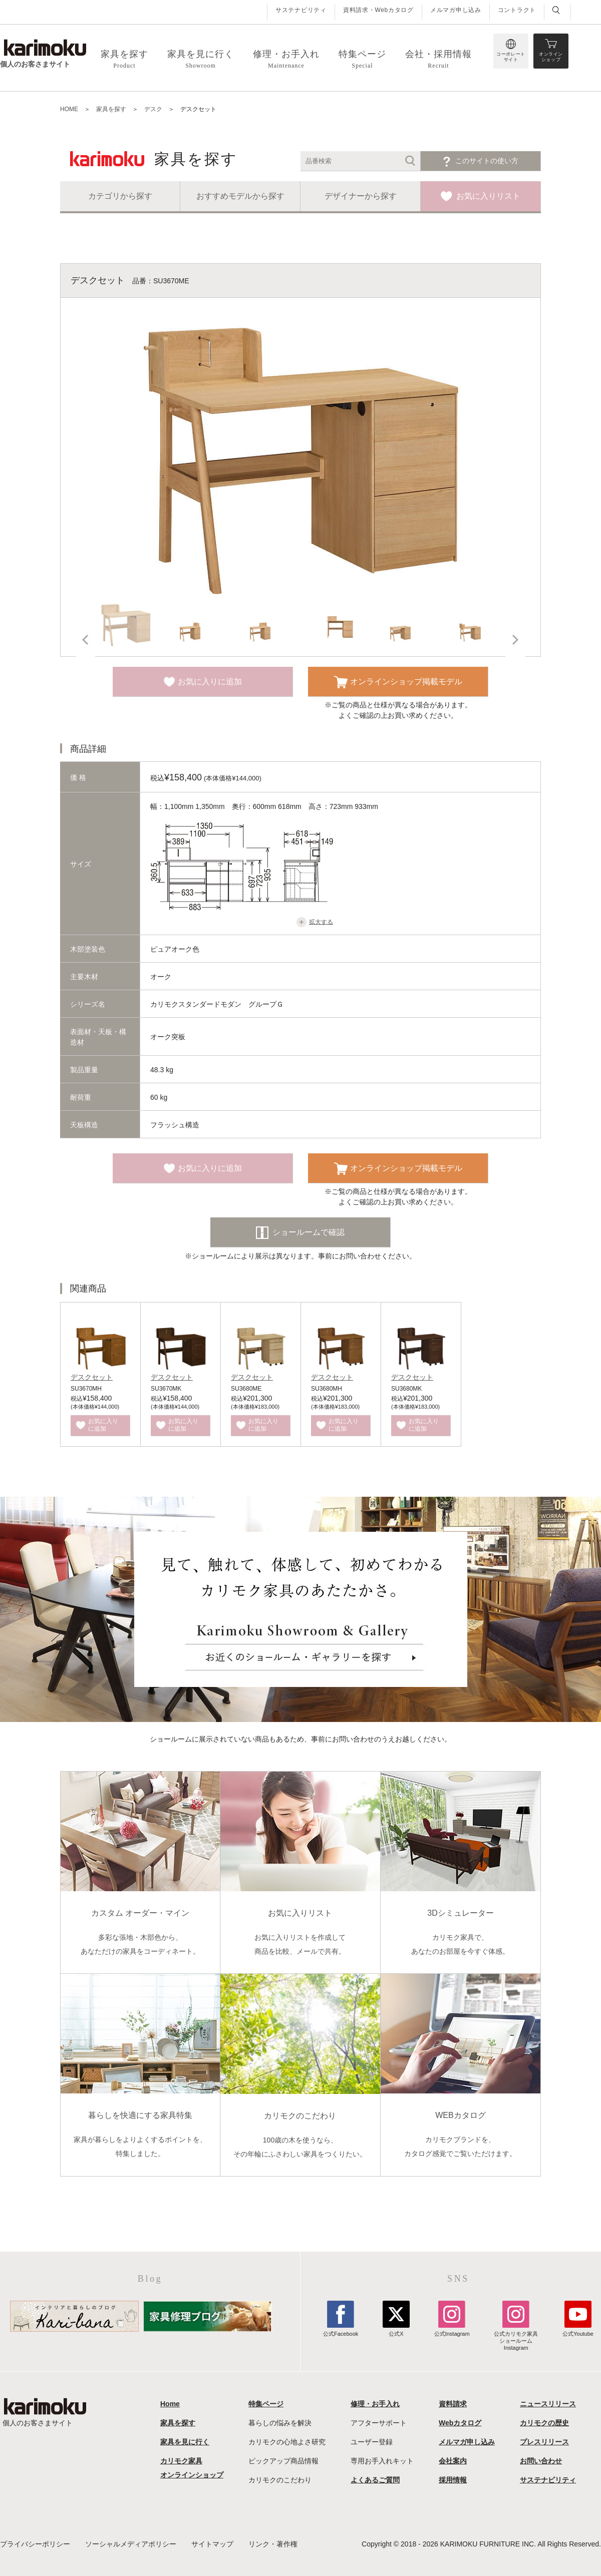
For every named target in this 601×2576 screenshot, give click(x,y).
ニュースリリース (548, 2404)
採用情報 (453, 2480)
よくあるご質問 (375, 2480)
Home (170, 2404)
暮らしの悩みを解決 (280, 2423)
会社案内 (453, 2461)
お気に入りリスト (488, 196)
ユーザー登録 (372, 2442)
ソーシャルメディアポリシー (130, 2544)
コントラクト (517, 10)
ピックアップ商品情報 (283, 2461)
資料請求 (453, 2404)
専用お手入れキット (382, 2461)
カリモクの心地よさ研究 (287, 2442)
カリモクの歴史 (544, 2423)
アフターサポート (379, 2423)
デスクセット (92, 1377)
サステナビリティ (301, 10)
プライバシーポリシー (35, 2544)
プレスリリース (544, 2442)
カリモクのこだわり (280, 2480)
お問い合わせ (541, 2461)
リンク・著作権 (272, 2544)
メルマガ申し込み (455, 10)
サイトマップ (212, 2544)
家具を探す (177, 2423)
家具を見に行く (184, 2442)
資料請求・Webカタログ (378, 10)
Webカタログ (460, 2423)
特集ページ (265, 2404)
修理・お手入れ (375, 2404)
